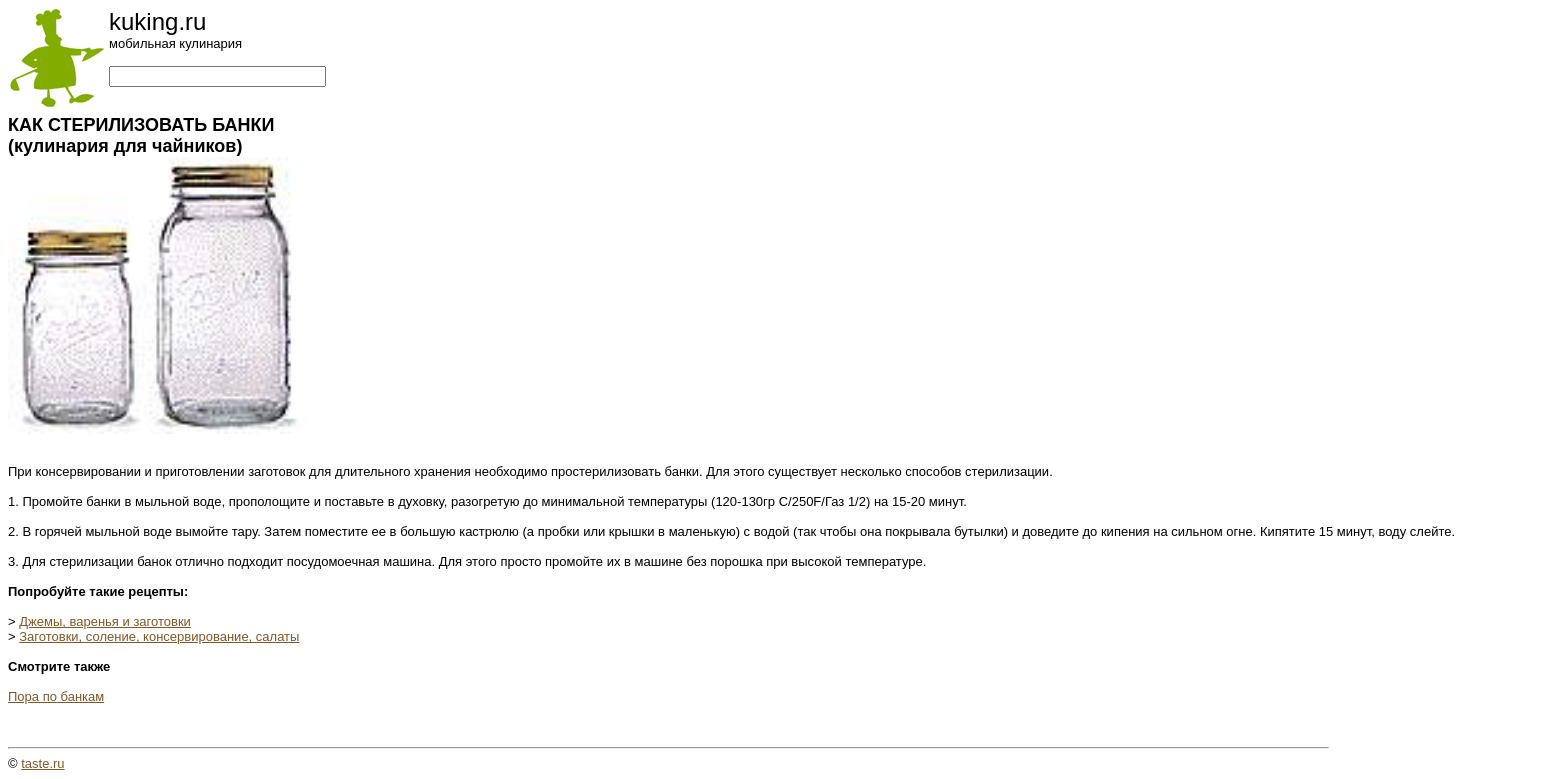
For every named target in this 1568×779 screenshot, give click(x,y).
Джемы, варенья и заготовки (105, 621)
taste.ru (42, 763)
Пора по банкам (56, 696)
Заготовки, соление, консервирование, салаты (159, 636)
